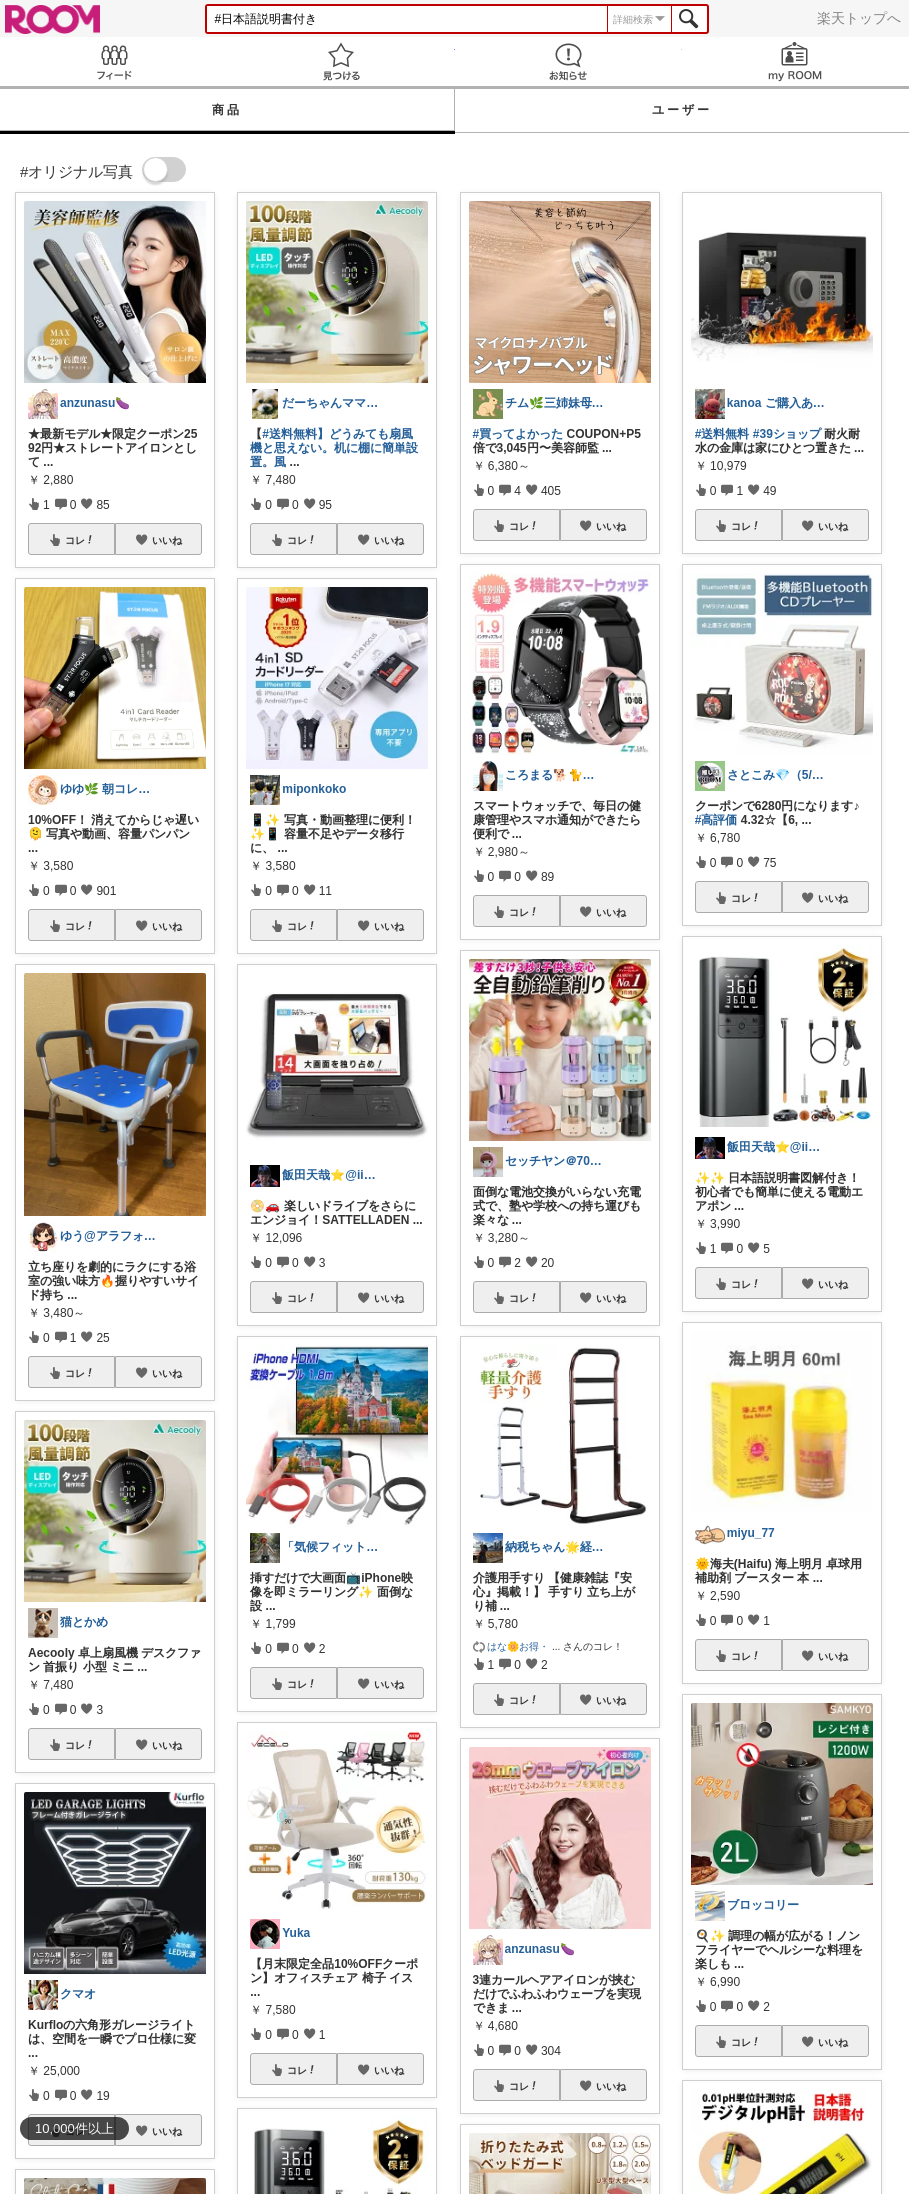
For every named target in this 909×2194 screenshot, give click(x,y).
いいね (167, 540)
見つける (340, 61)
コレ (80, 540)
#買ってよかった (518, 434)
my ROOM (795, 61)
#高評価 (716, 820)
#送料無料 (722, 434)
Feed (113, 61)
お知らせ (568, 61)
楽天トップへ (859, 18)
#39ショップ (787, 434)
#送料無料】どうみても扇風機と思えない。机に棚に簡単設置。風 (334, 448)
